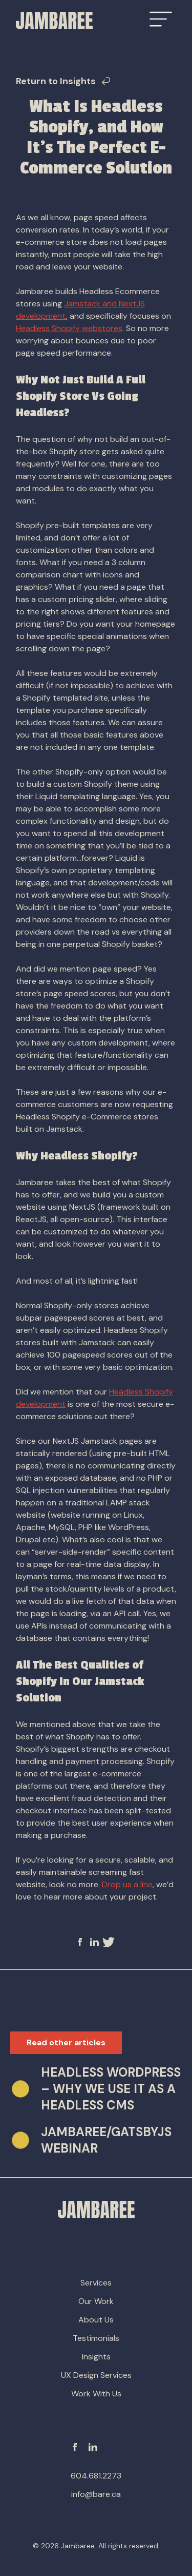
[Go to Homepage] (54, 20)
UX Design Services (96, 2375)
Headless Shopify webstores (69, 328)
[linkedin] (96, 1942)
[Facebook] (75, 2447)
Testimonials (96, 2338)
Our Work (96, 2301)
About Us (96, 2319)
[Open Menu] (160, 19)
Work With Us (96, 2393)
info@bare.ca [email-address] (96, 2494)
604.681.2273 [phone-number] (96, 2475)
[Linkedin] (93, 2447)
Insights (96, 2356)
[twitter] (108, 1942)
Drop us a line (127, 1884)
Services (96, 2282)
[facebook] (84, 1942)
